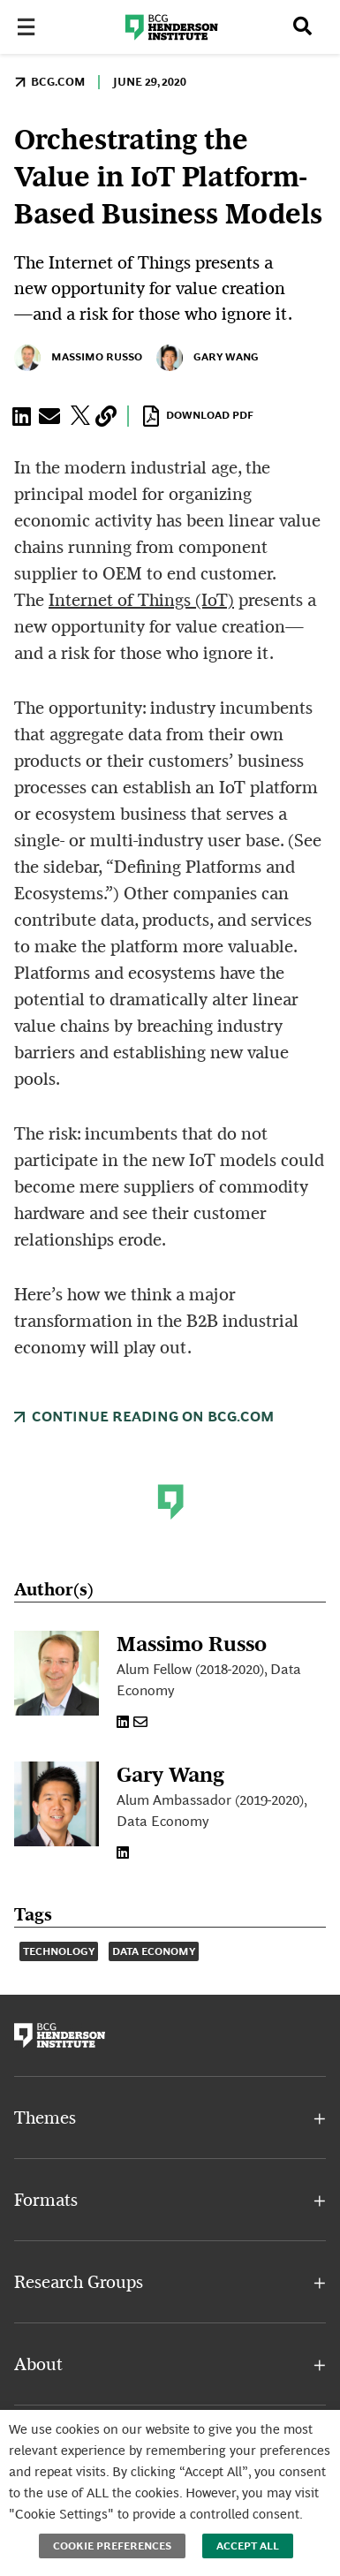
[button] (24, 416)
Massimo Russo (78, 358)
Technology (58, 1951)
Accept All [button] (247, 2546)
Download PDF (198, 416)
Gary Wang (207, 358)
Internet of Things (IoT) (141, 599)
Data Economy (153, 1951)
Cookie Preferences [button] (112, 2546)
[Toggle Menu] (32, 27)
